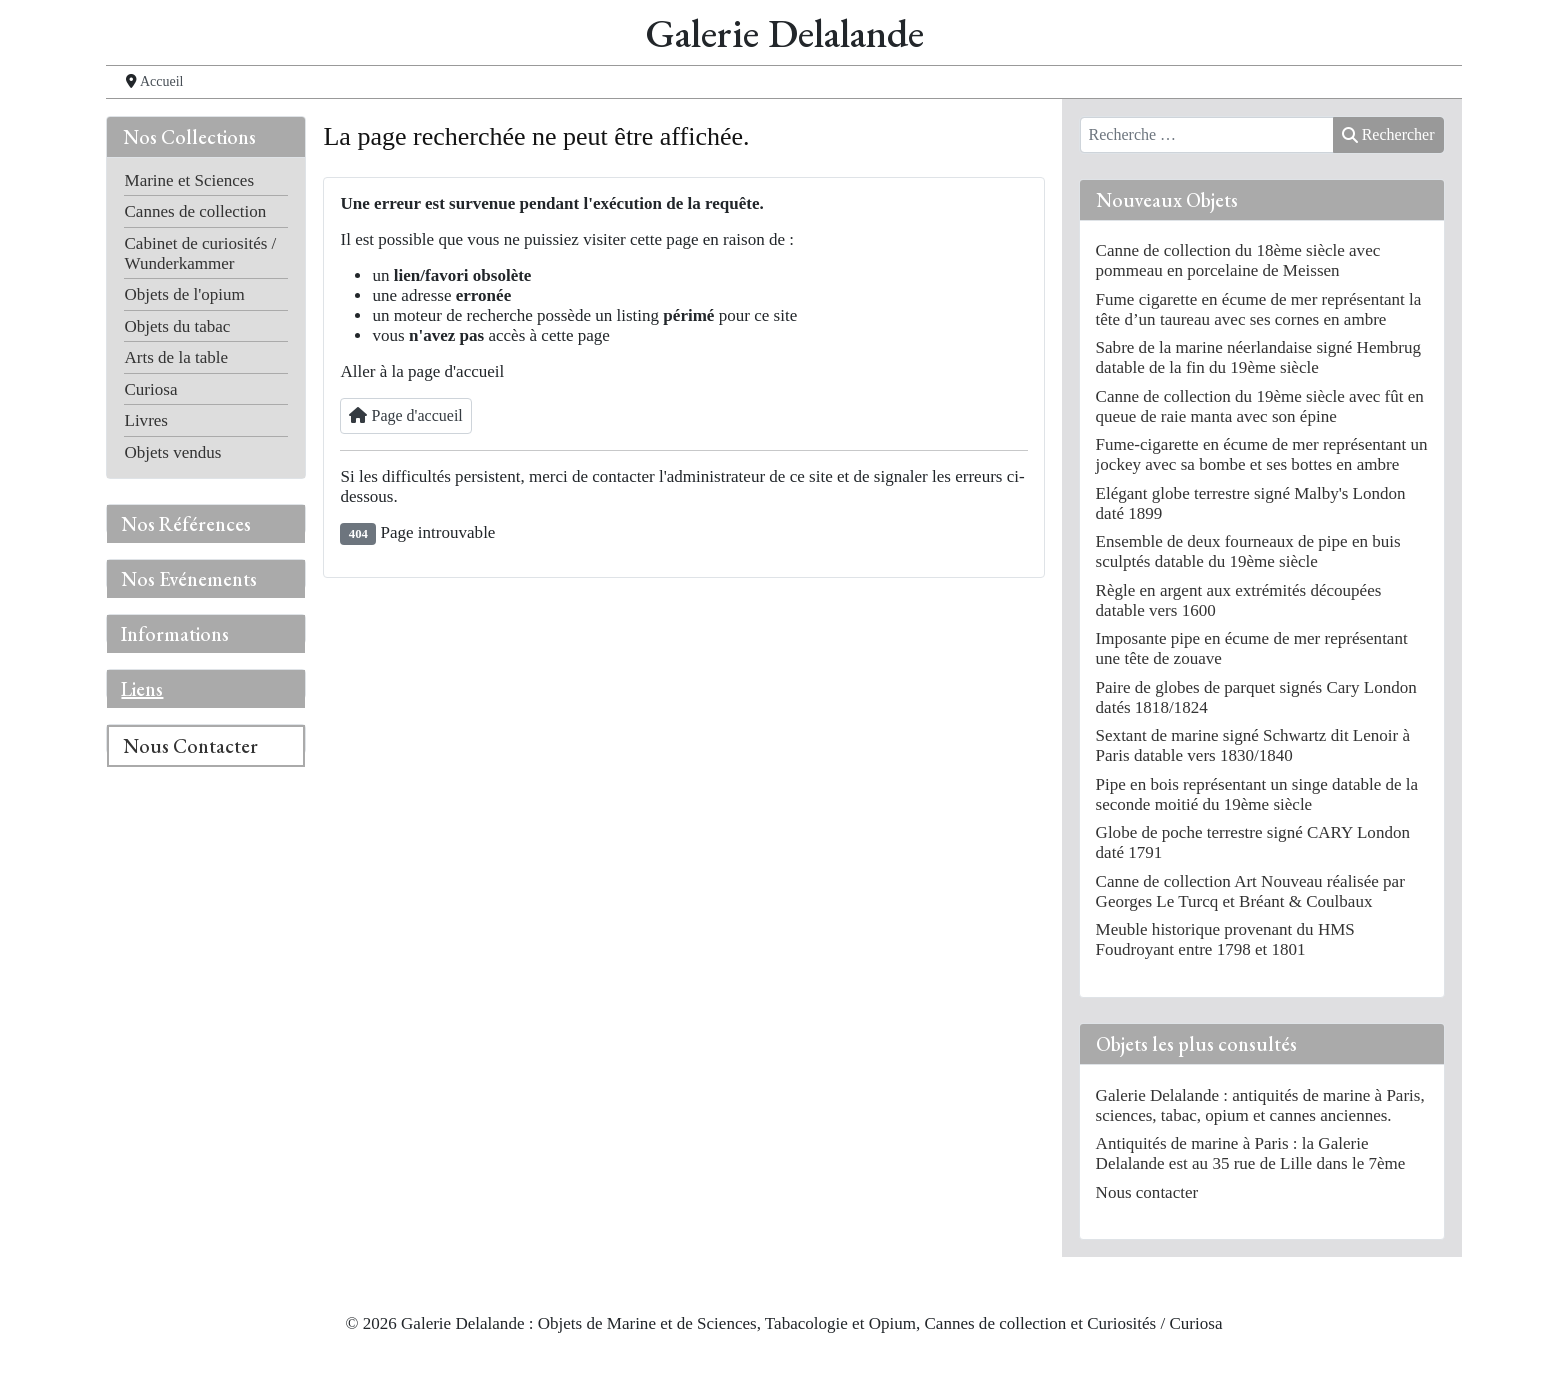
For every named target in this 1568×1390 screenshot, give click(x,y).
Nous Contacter (190, 746)
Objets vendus (172, 452)
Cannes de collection (195, 211)
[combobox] (1207, 135)
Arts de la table (176, 357)
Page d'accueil (405, 415)
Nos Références (186, 524)
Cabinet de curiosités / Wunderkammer (200, 253)
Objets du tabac (177, 326)
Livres (146, 420)
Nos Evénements (189, 579)
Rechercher (1388, 134)
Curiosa (150, 389)
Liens (142, 689)
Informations (175, 634)
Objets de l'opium (184, 294)
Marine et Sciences (189, 180)
